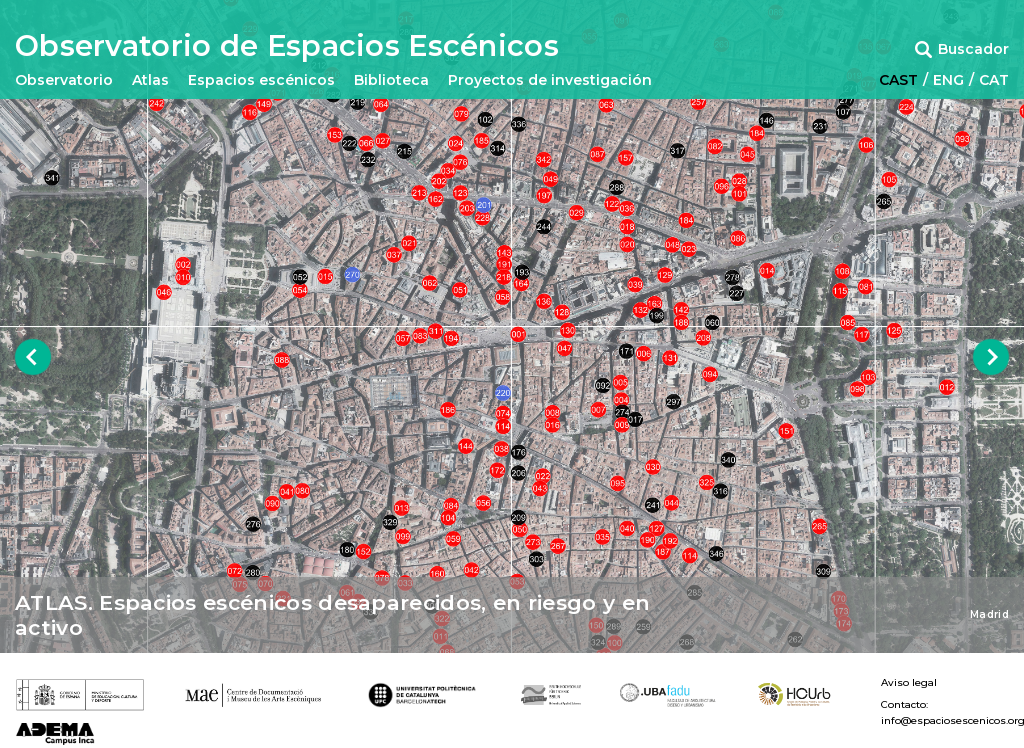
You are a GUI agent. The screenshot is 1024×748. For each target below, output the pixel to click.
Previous (33, 357)
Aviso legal (909, 683)
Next (991, 357)
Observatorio (64, 80)
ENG (948, 80)
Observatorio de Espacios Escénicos (287, 46)
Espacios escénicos (261, 80)
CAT (994, 80)
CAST (898, 80)
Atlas (150, 80)
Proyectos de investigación (550, 80)
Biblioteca (391, 80)
